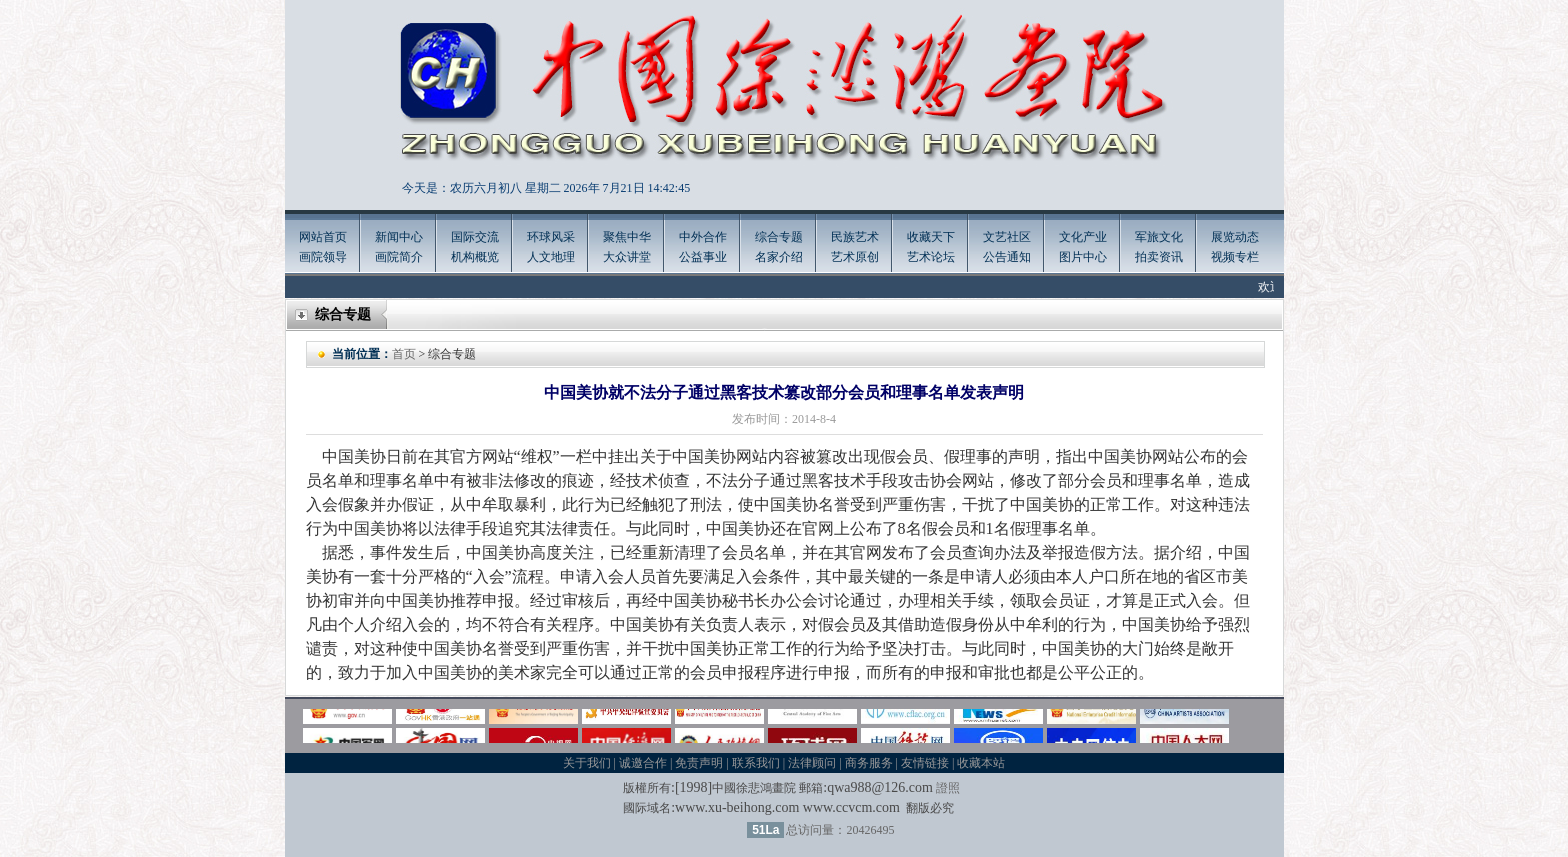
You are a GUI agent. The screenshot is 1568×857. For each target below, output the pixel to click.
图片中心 (1083, 257)
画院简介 (399, 257)
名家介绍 (779, 257)
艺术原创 (855, 257)
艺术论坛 (931, 257)
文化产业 (1083, 237)
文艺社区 (1007, 237)
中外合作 (703, 237)
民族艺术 (855, 237)
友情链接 (925, 763)
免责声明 (699, 763)
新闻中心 (399, 237)
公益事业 (703, 257)
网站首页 (323, 237)
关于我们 (587, 763)
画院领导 (323, 257)
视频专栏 (1235, 257)
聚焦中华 (627, 237)
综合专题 (779, 237)
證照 (948, 788)
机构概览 (475, 257)
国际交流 (475, 237)
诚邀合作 (643, 763)
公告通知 (1007, 257)
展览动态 (1235, 237)
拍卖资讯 (1159, 257)
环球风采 (551, 237)
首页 (404, 354)
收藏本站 (981, 763)
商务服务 (869, 763)
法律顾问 (812, 763)
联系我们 (756, 763)
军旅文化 (1159, 237)
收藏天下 (931, 237)
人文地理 (551, 257)
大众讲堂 (627, 257)
